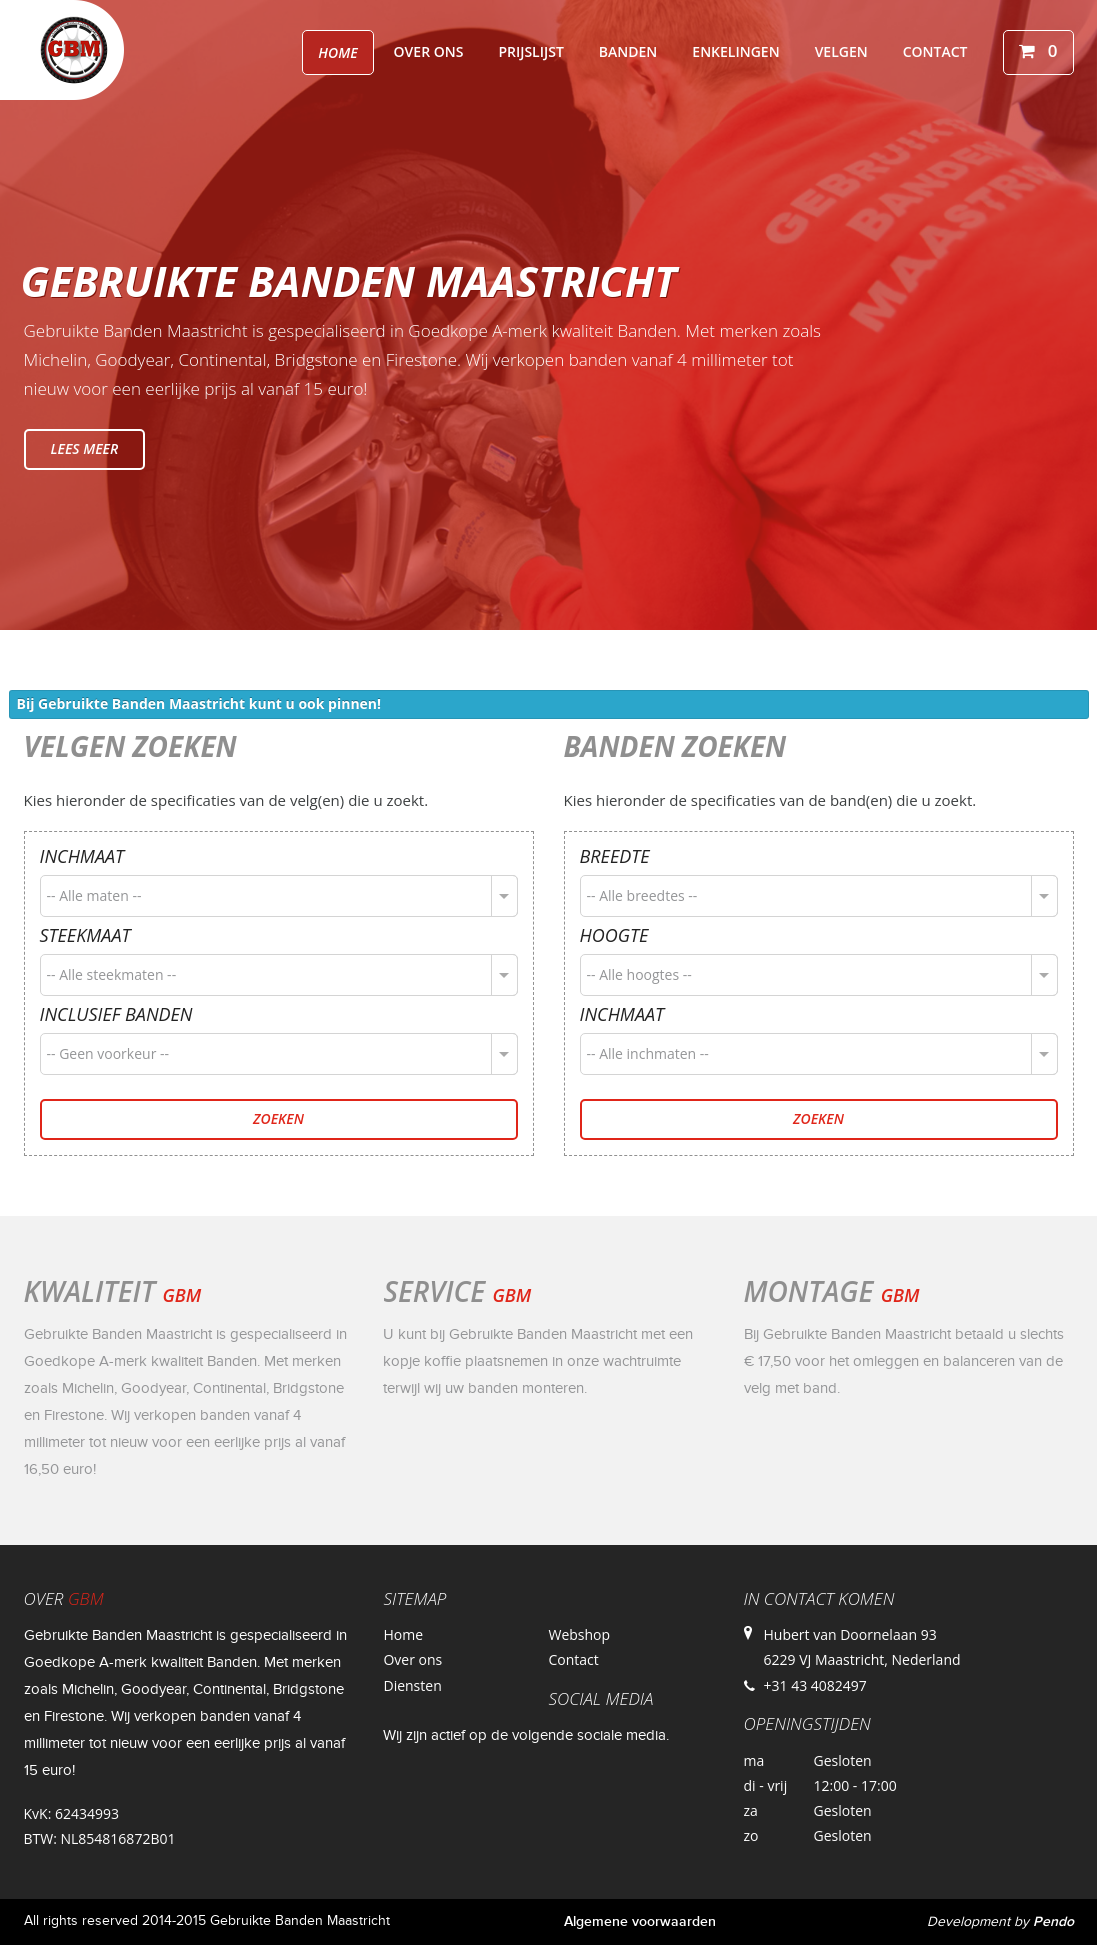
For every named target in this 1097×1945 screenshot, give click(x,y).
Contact (935, 51)
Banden (628, 51)
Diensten (412, 1685)
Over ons (429, 51)
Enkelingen (735, 51)
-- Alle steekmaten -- (112, 974)
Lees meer (85, 448)
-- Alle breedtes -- (642, 895)
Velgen (841, 51)
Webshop (579, 1634)
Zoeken (278, 1118)
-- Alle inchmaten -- (648, 1053)
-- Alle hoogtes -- (639, 974)
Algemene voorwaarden (640, 1921)
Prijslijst (530, 51)
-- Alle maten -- (94, 895)
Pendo (1053, 1921)
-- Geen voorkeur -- (108, 1053)
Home (337, 52)
